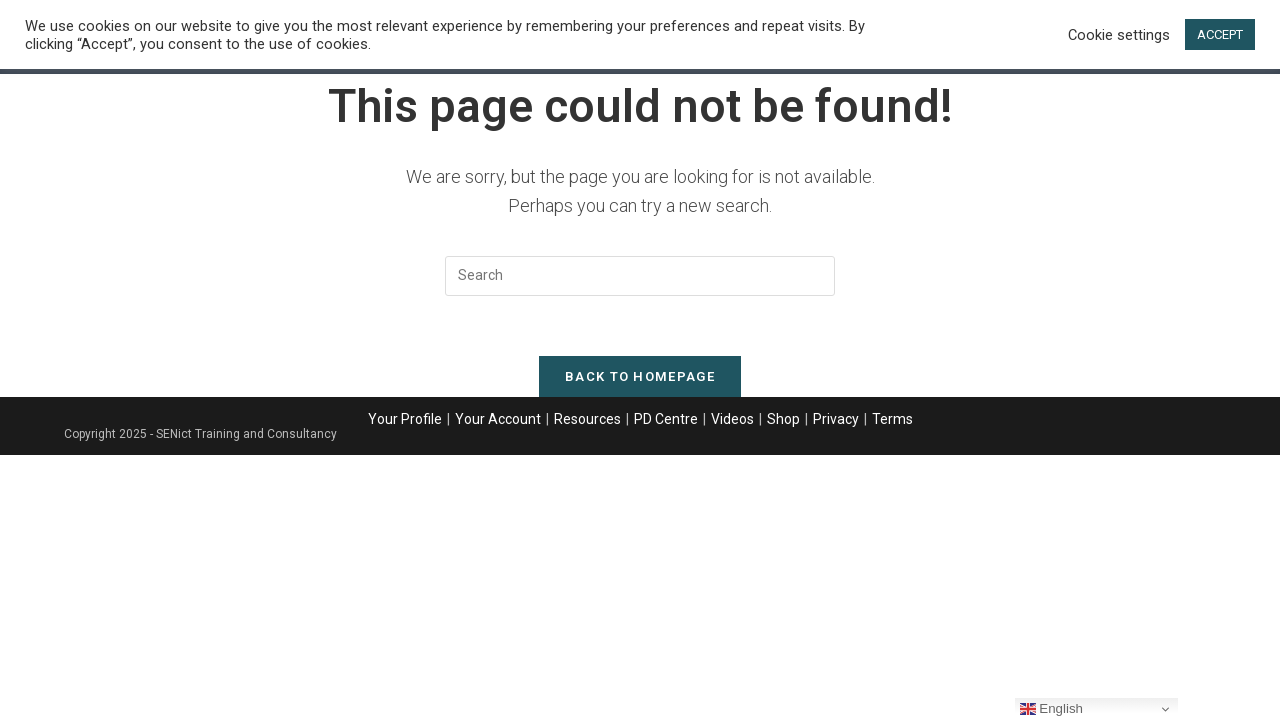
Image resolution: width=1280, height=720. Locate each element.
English (1051, 709)
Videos (732, 419)
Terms (892, 419)
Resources (587, 419)
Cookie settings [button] (1119, 35)
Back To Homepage (640, 376)
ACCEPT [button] (1220, 34)
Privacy (836, 419)
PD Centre (666, 419)
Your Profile (405, 419)
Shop (783, 419)
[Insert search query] (640, 276)
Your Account (498, 419)
